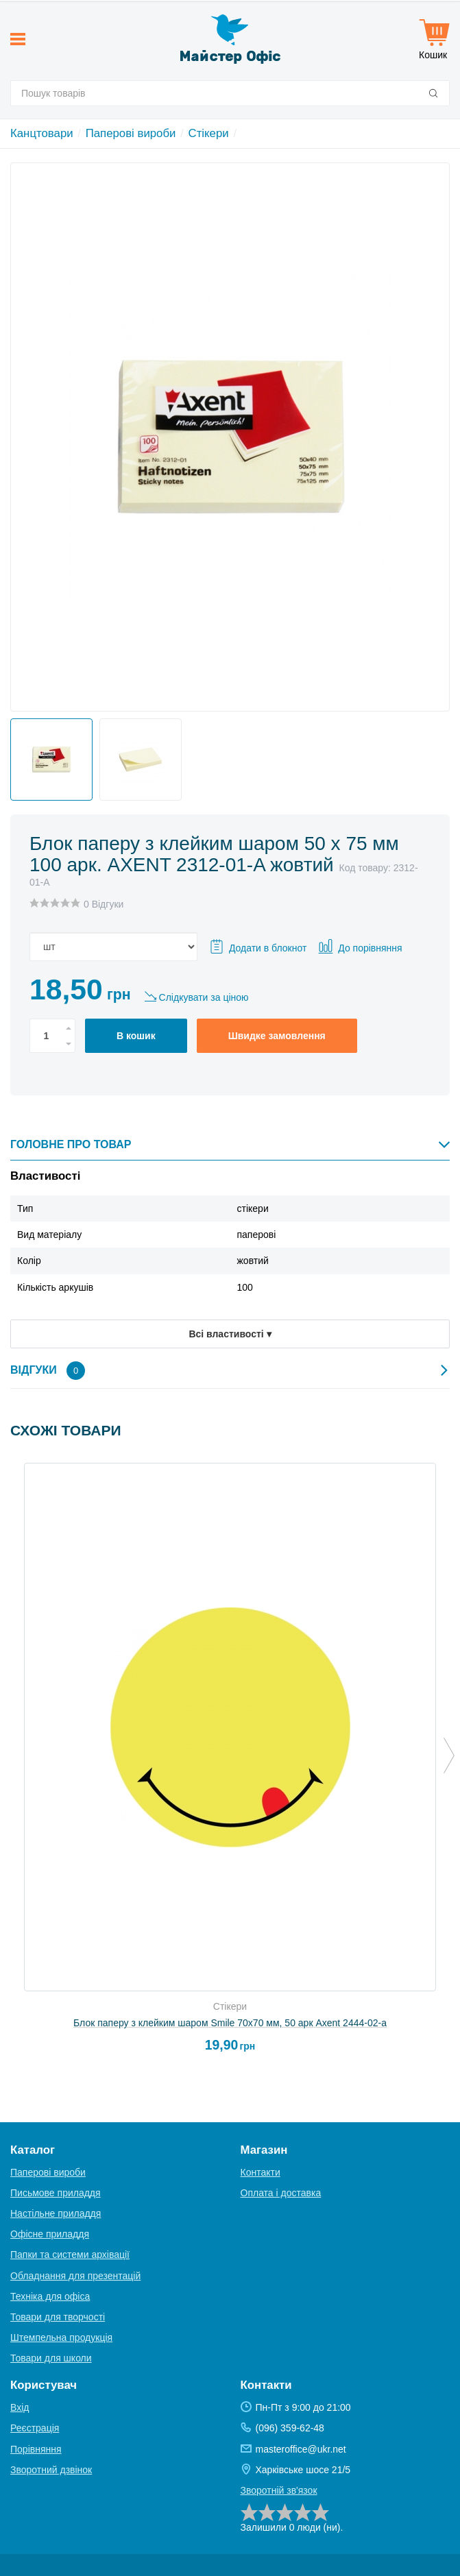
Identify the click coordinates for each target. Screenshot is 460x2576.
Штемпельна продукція (61, 2337)
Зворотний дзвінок (51, 2469)
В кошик (136, 1035)
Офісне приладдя (49, 2233)
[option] (48, 756)
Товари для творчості (57, 2316)
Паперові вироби (131, 133)
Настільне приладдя (55, 2213)
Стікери (209, 133)
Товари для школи (51, 2358)
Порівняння (36, 2449)
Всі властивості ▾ (230, 1333)
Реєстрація (34, 2427)
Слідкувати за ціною (204, 997)
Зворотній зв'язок (279, 2490)
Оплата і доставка (281, 2192)
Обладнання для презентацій (75, 2275)
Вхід (19, 2407)
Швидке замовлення (277, 1035)
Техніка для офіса (50, 2296)
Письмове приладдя (55, 2192)
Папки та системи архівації (70, 2254)
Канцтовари (41, 133)
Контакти (260, 2172)
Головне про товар (230, 1144)
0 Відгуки (103, 904)
